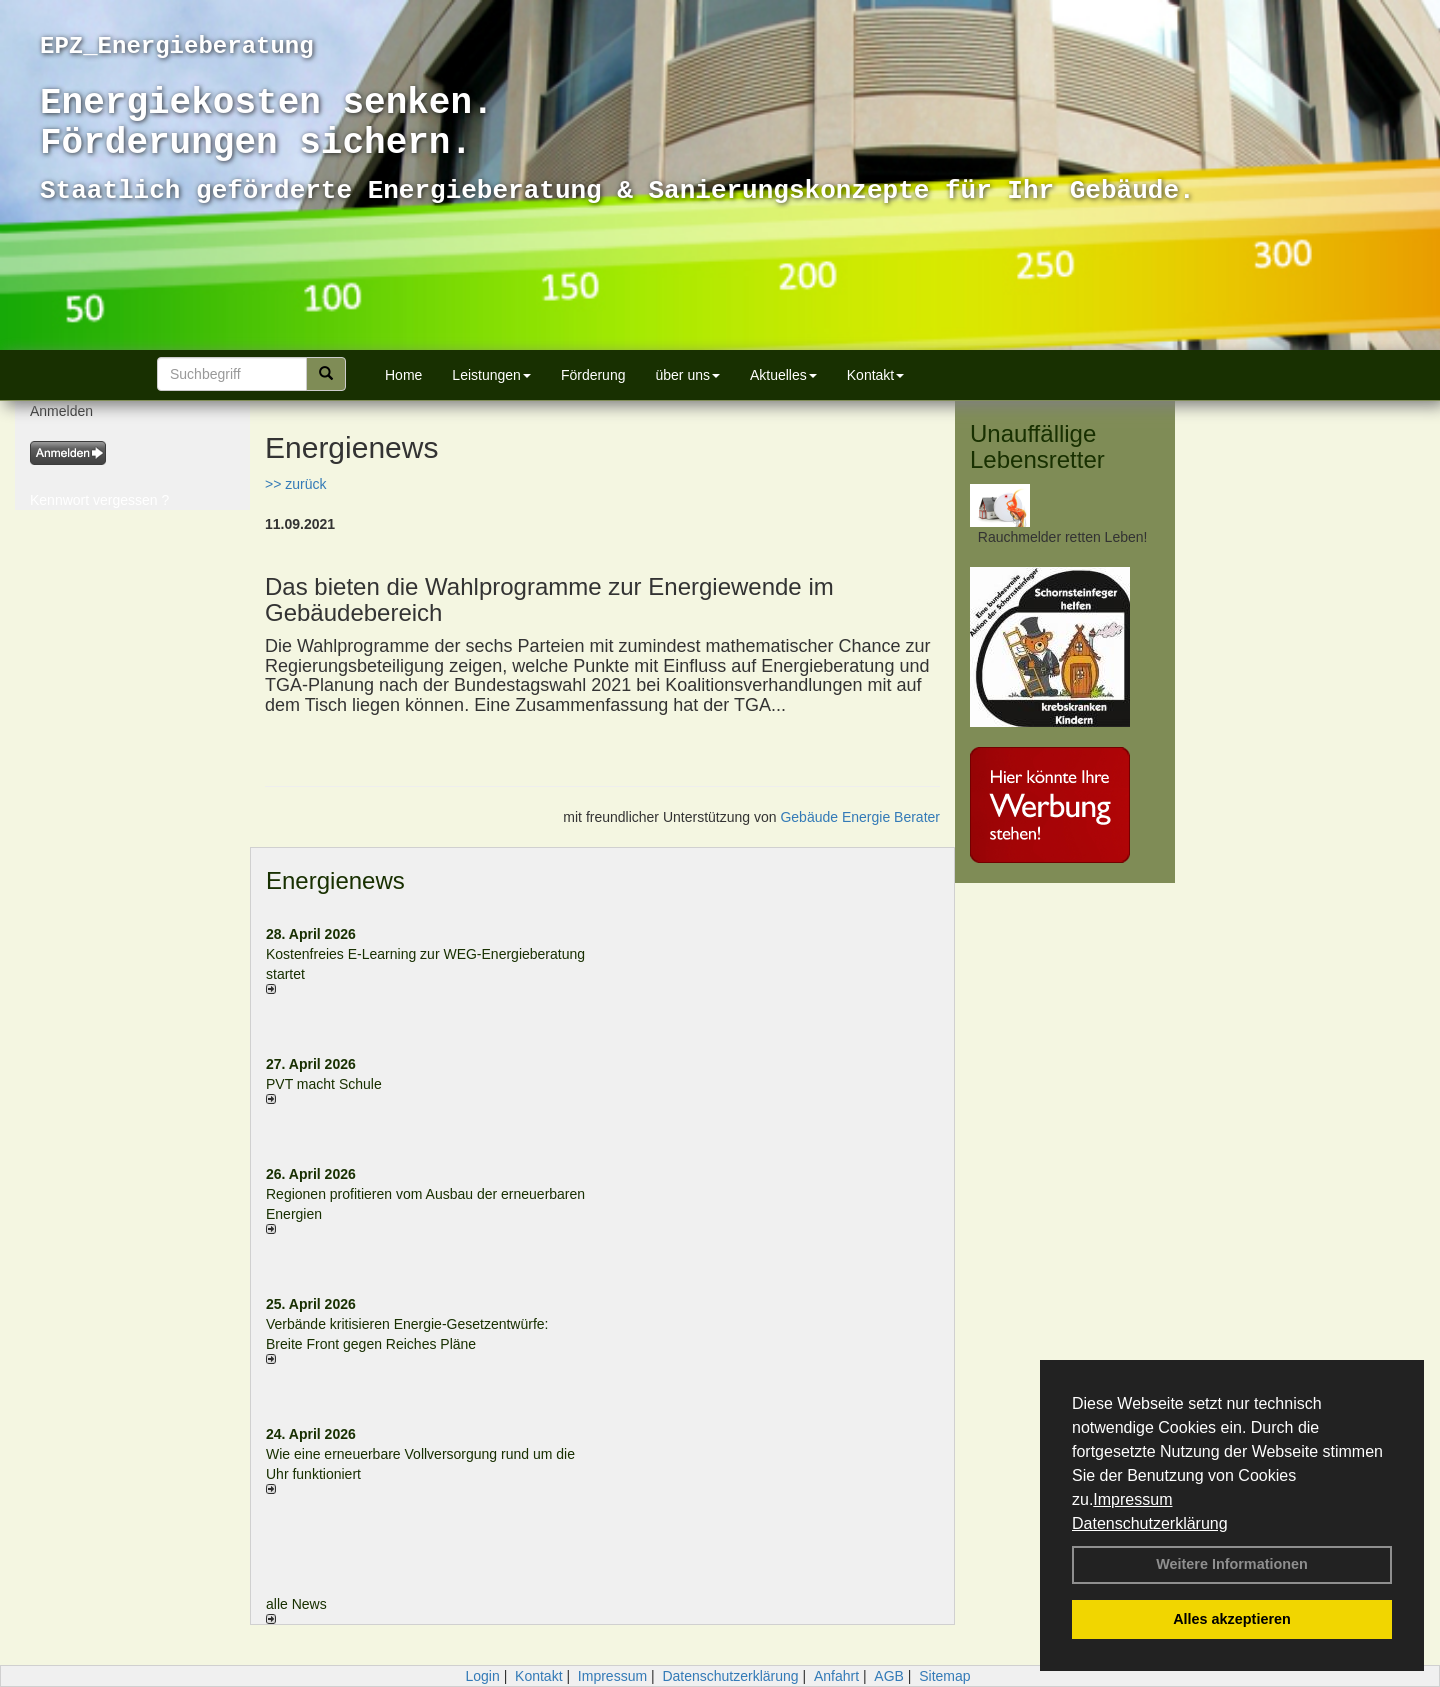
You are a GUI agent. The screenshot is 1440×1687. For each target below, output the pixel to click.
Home (403, 375)
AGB (889, 1676)
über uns (687, 375)
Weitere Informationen (1232, 1564)
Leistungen (491, 375)
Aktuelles (783, 375)
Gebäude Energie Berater (860, 817)
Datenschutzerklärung (1150, 1523)
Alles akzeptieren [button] (1232, 1619)
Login (482, 1676)
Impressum (1132, 1499)
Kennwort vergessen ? (99, 500)
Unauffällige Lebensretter (1037, 446)
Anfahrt (836, 1676)
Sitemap (944, 1676)
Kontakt (875, 375)
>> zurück (295, 484)
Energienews (335, 880)
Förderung (593, 375)
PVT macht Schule (324, 1084)
